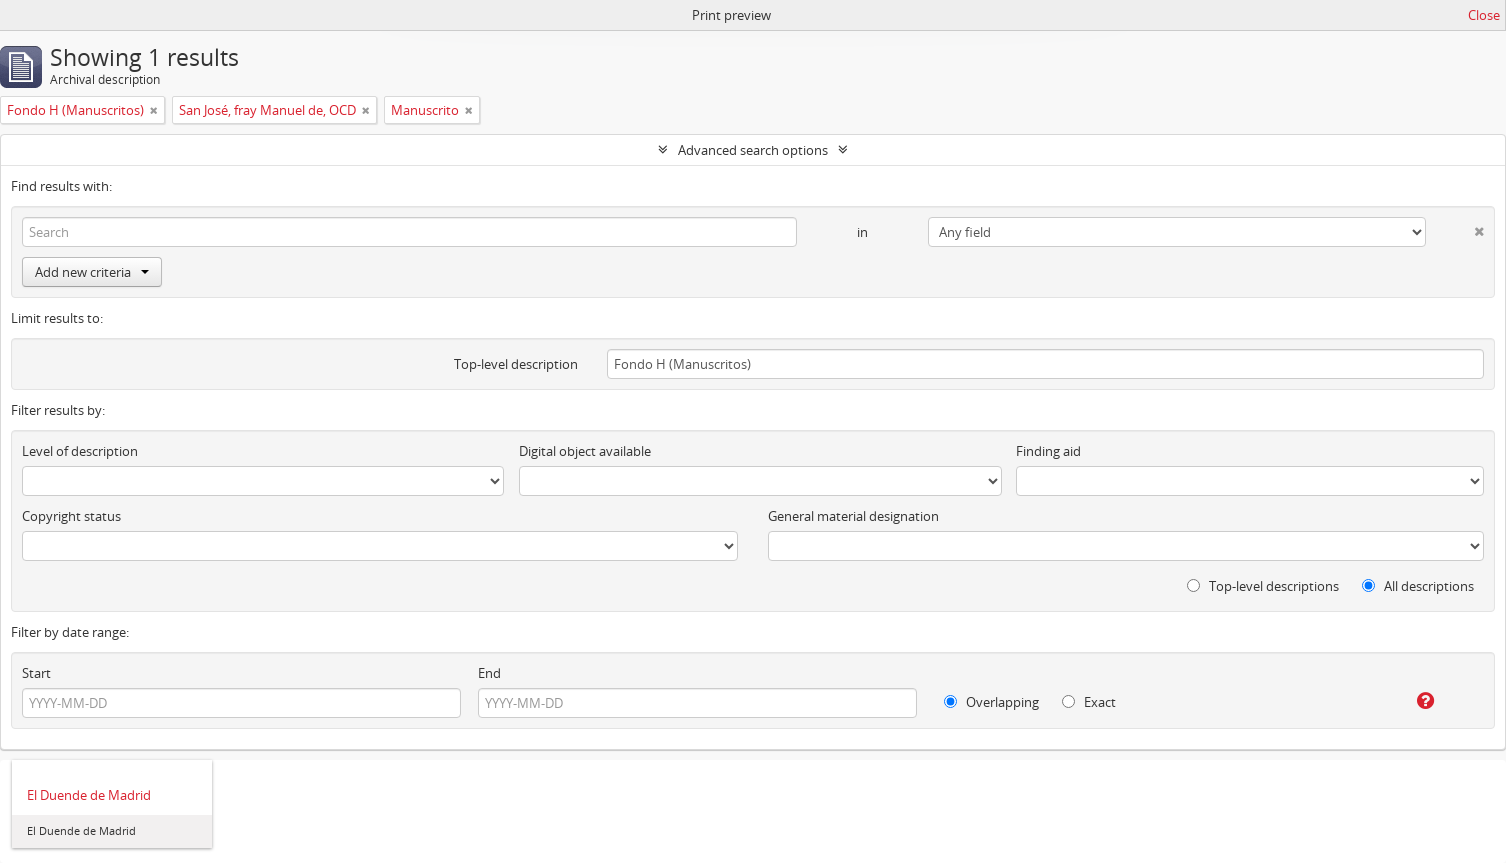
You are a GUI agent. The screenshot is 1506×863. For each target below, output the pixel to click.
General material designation (853, 516)
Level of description (80, 451)
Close (1484, 15)
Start (36, 673)
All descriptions (1418, 586)
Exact (1089, 702)
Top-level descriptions (1263, 586)
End (489, 673)
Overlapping (991, 702)
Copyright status (71, 516)
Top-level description (516, 364)
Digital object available (585, 451)
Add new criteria (92, 272)
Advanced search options (753, 150)
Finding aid (1048, 451)
